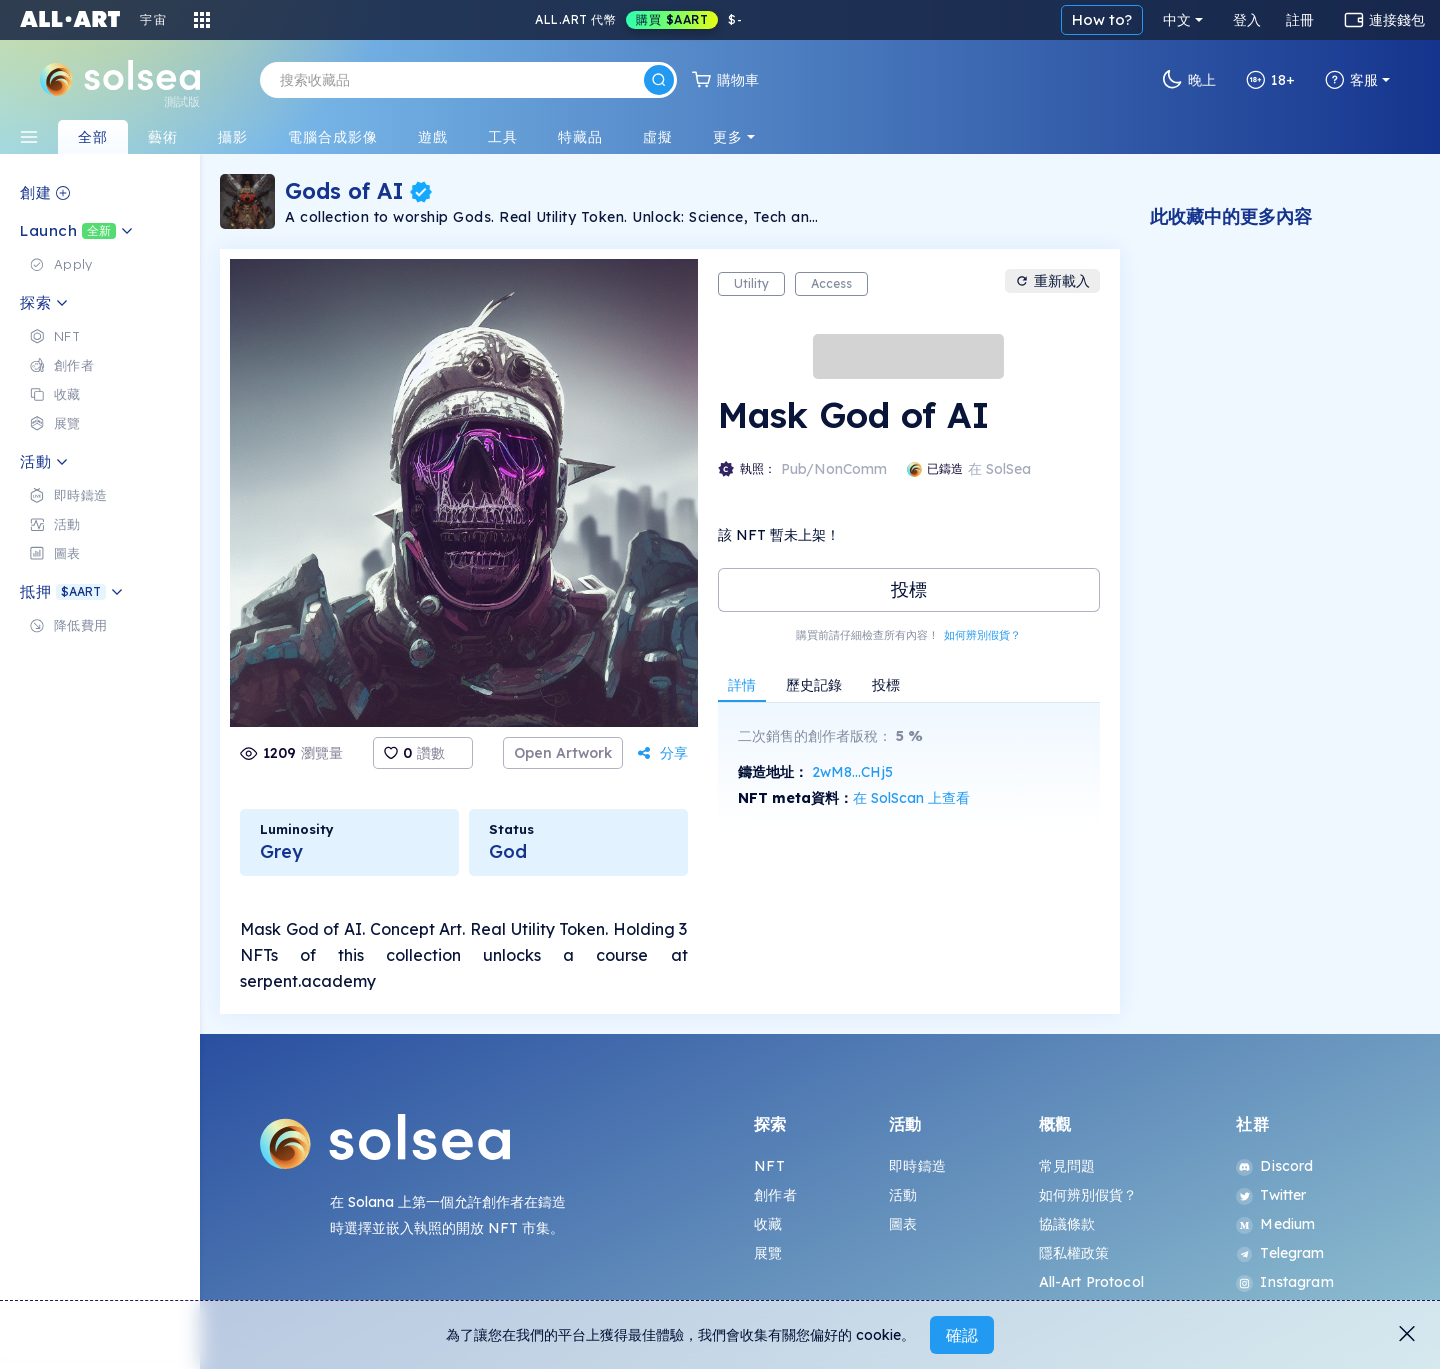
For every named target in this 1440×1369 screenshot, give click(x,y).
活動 (903, 1195)
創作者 (775, 1195)
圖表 (903, 1224)
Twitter (1271, 1195)
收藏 (768, 1224)
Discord (1274, 1166)
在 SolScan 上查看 (911, 798)
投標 (909, 589)
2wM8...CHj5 (852, 772)
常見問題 (1067, 1166)
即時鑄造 (917, 1166)
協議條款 (1067, 1224)
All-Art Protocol (1091, 1282)
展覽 (768, 1253)
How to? (1102, 19)
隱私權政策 (1074, 1253)
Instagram (1284, 1282)
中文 (1177, 20)
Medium (1275, 1224)
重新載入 (1052, 281)
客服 (1351, 80)
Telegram (1280, 1253)
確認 (962, 1335)
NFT (769, 1166)
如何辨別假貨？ (982, 635)
